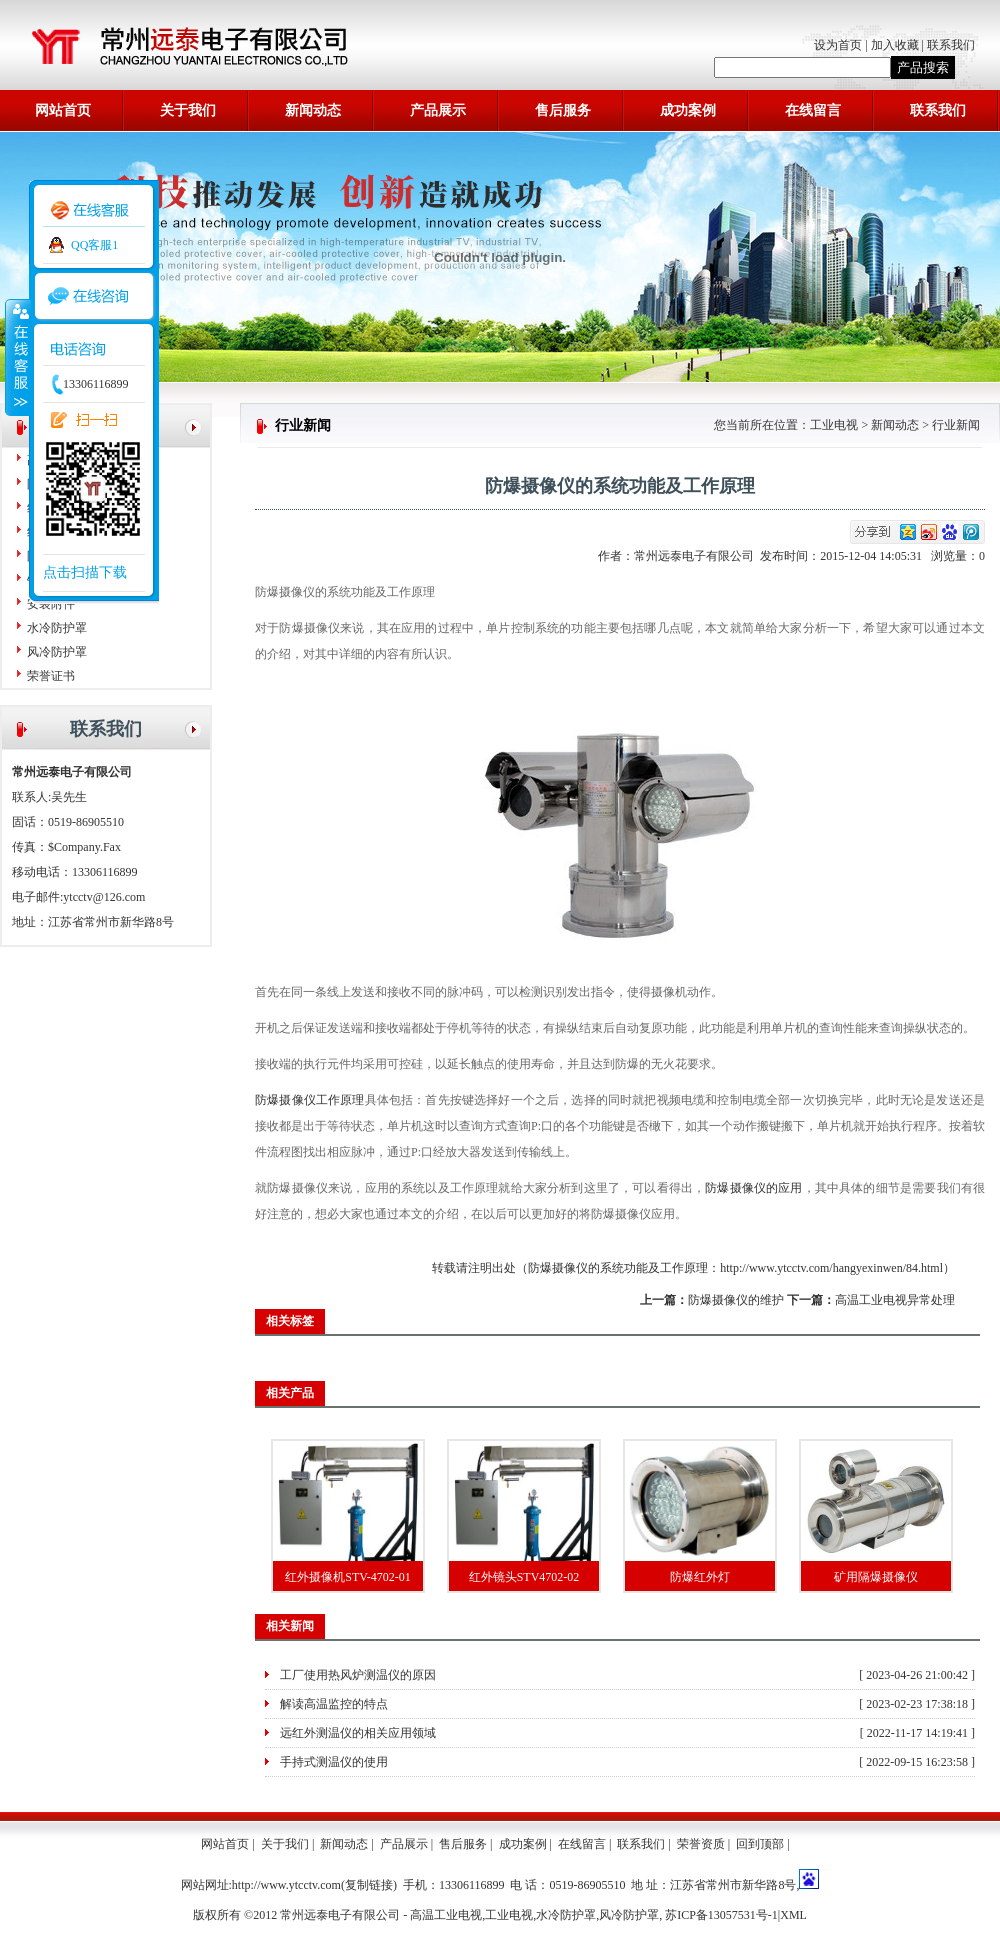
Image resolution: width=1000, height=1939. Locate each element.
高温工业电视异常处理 (895, 1300)
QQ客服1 (94, 245)
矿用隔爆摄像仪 (876, 1577)
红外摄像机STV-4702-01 (348, 1577)
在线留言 (813, 110)
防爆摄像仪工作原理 (310, 1100)
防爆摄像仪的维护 (736, 1300)
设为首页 (839, 45)
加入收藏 (895, 45)
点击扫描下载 (85, 572)
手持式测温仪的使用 (334, 1762)
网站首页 (63, 110)
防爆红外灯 (700, 1577)
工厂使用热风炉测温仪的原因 (358, 1675)
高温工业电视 (446, 1915)
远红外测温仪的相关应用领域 (358, 1733)
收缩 (17, 357)
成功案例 (688, 110)
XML (793, 1915)
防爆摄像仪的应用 (753, 1188)
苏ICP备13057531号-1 (721, 1915)
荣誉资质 (701, 1844)
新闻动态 (313, 110)
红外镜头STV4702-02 (524, 1577)
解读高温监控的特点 (334, 1704)
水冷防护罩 (57, 628)
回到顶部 (760, 1844)
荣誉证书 (51, 676)
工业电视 (834, 425)
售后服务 (563, 110)
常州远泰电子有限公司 (697, 556)
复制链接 (369, 1885)
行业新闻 (956, 425)
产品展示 (438, 110)
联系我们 (951, 45)
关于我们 (188, 110)
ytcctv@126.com (104, 897)
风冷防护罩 (57, 652)
